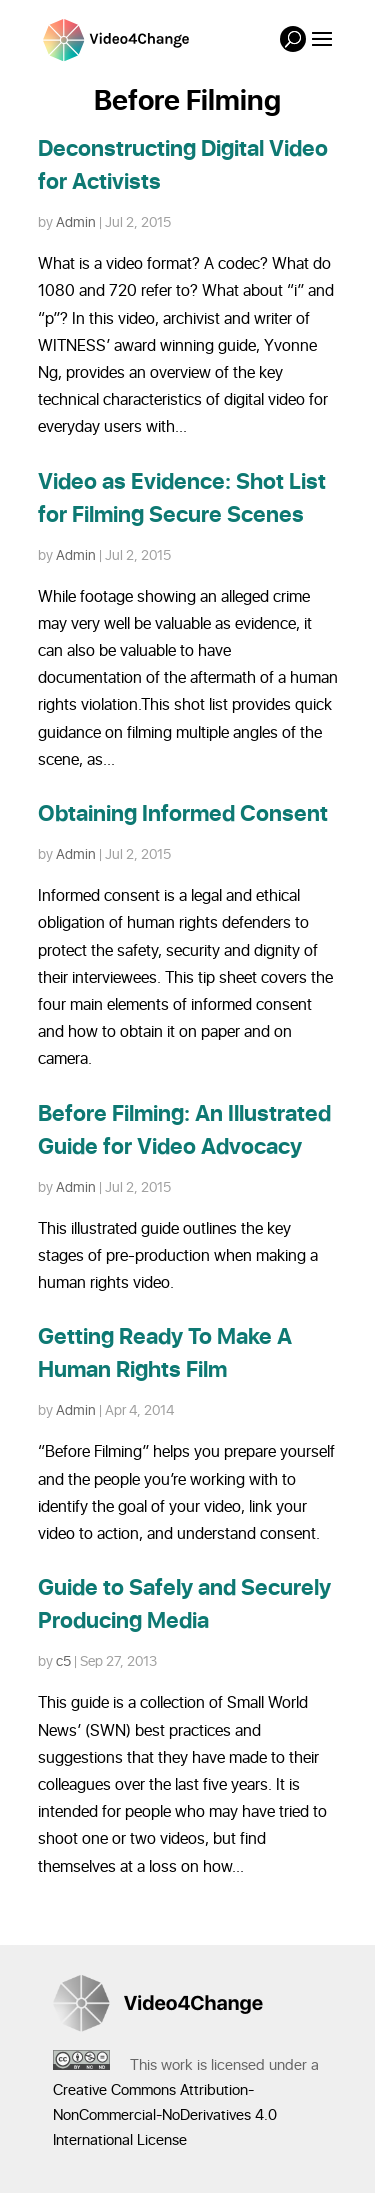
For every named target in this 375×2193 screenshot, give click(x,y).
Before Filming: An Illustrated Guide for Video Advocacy (184, 1131)
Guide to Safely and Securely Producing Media (184, 1605)
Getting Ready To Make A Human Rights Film (165, 1354)
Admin (76, 222)
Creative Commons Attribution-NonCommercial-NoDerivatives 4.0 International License (165, 2115)
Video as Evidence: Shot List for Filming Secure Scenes (182, 499)
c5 (63, 1661)
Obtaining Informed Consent (183, 814)
